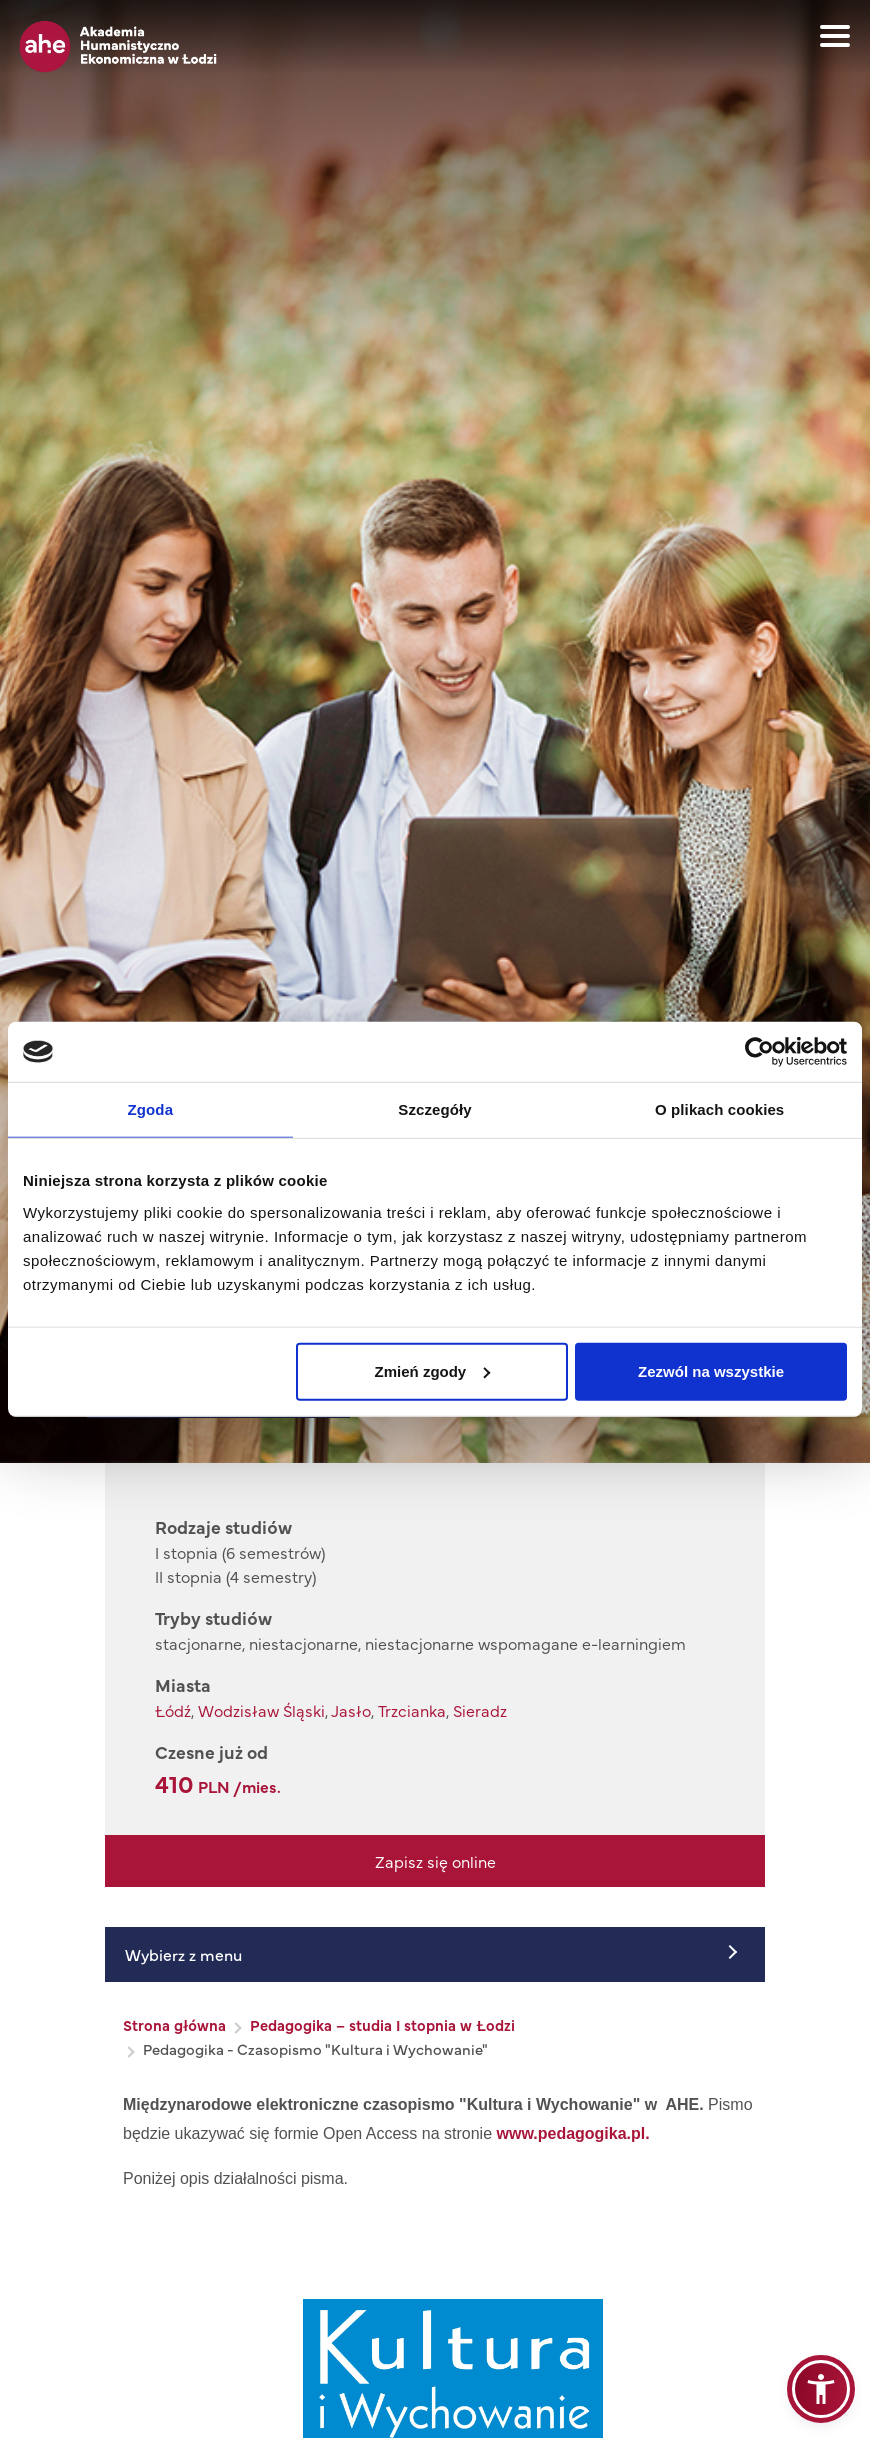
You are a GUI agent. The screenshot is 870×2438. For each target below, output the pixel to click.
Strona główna (174, 2024)
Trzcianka (412, 1710)
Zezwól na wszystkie (711, 1370)
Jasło (351, 1710)
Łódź (173, 1710)
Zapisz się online (435, 1861)
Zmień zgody (433, 1370)
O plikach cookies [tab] (719, 1109)
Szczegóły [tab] (434, 1109)
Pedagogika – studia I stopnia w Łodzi (382, 2024)
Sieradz (480, 1710)
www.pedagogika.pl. (573, 2133)
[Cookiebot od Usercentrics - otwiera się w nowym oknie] (759, 1052)
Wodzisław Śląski (261, 1710)
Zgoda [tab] (151, 1109)
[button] (821, 2389)
